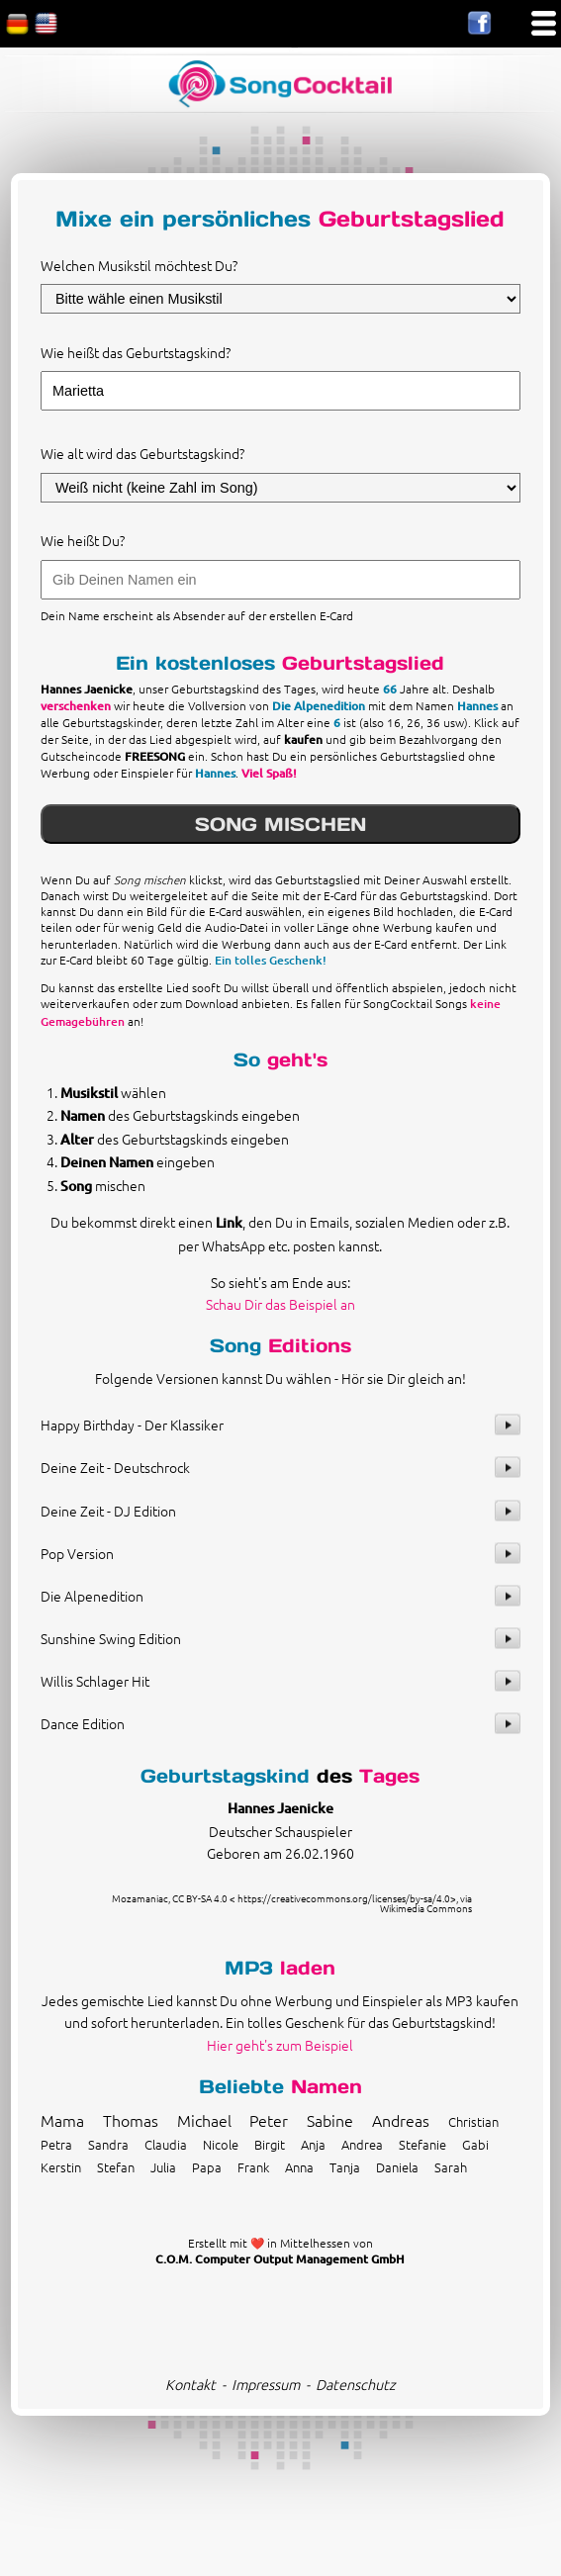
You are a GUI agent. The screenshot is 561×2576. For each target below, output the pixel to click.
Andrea (362, 2144)
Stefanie (422, 2144)
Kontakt (190, 2384)
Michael (204, 2120)
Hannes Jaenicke (280, 1807)
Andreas (400, 2120)
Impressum (266, 2384)
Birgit (269, 2144)
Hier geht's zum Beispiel (280, 2045)
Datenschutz (356, 2384)
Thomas (130, 2120)
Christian (473, 2121)
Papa (207, 2167)
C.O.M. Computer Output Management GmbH (280, 2259)
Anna (299, 2167)
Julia (163, 2167)
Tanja (344, 2167)
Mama (62, 2120)
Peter (268, 2120)
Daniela (397, 2167)
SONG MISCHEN (280, 824)
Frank (253, 2167)
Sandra (108, 2144)
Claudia (165, 2144)
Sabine (330, 2120)
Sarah (450, 2167)
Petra (56, 2144)
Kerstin (61, 2167)
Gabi (475, 2144)
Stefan (116, 2167)
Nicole (220, 2144)
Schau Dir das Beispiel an (280, 1304)
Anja (313, 2144)
